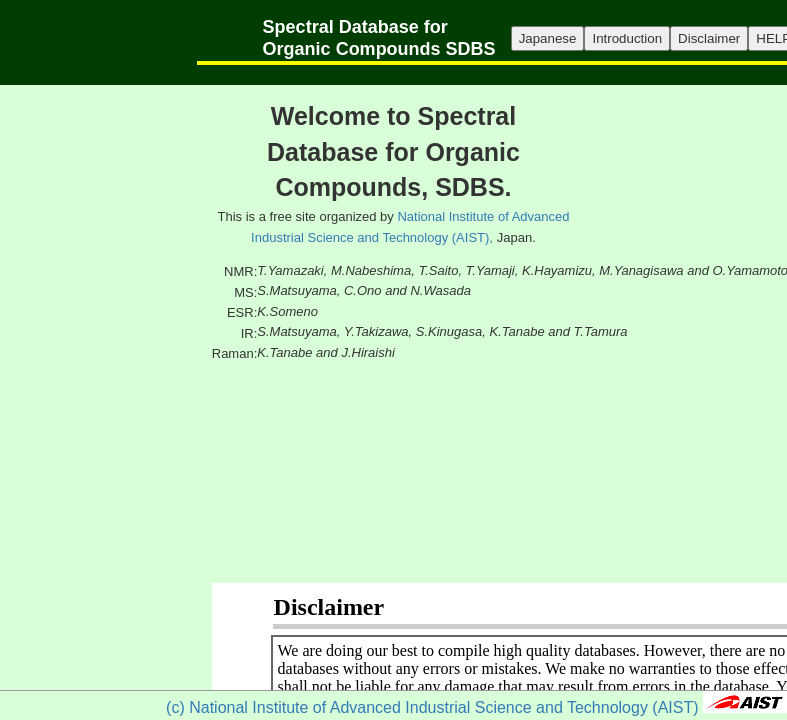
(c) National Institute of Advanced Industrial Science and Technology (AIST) (432, 707)
